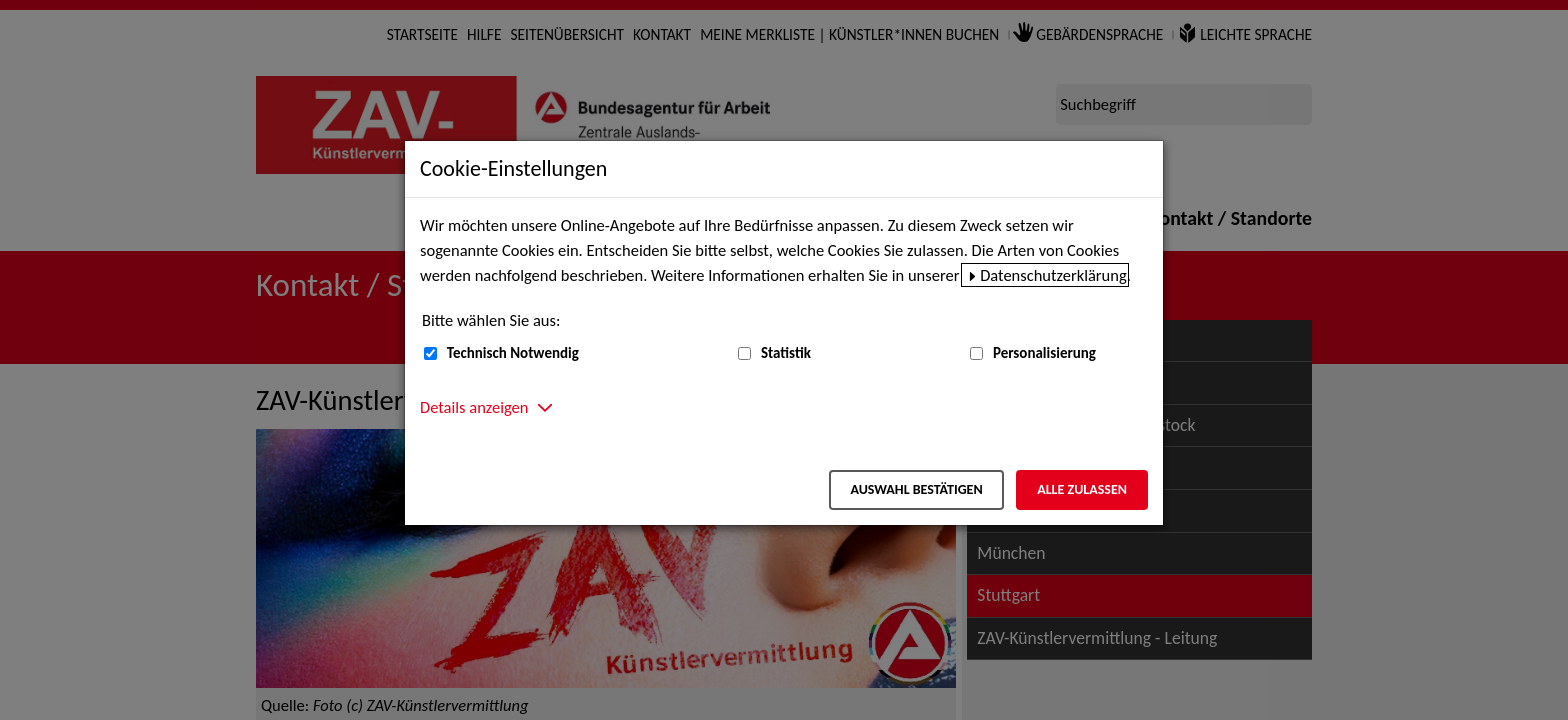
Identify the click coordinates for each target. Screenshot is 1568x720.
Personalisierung (1044, 353)
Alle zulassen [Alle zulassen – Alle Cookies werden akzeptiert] (1082, 489)
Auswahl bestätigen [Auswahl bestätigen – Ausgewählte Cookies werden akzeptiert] (916, 489)
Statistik (786, 353)
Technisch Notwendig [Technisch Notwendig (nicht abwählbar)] (513, 353)
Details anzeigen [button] (474, 407)
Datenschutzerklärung (1053, 275)
